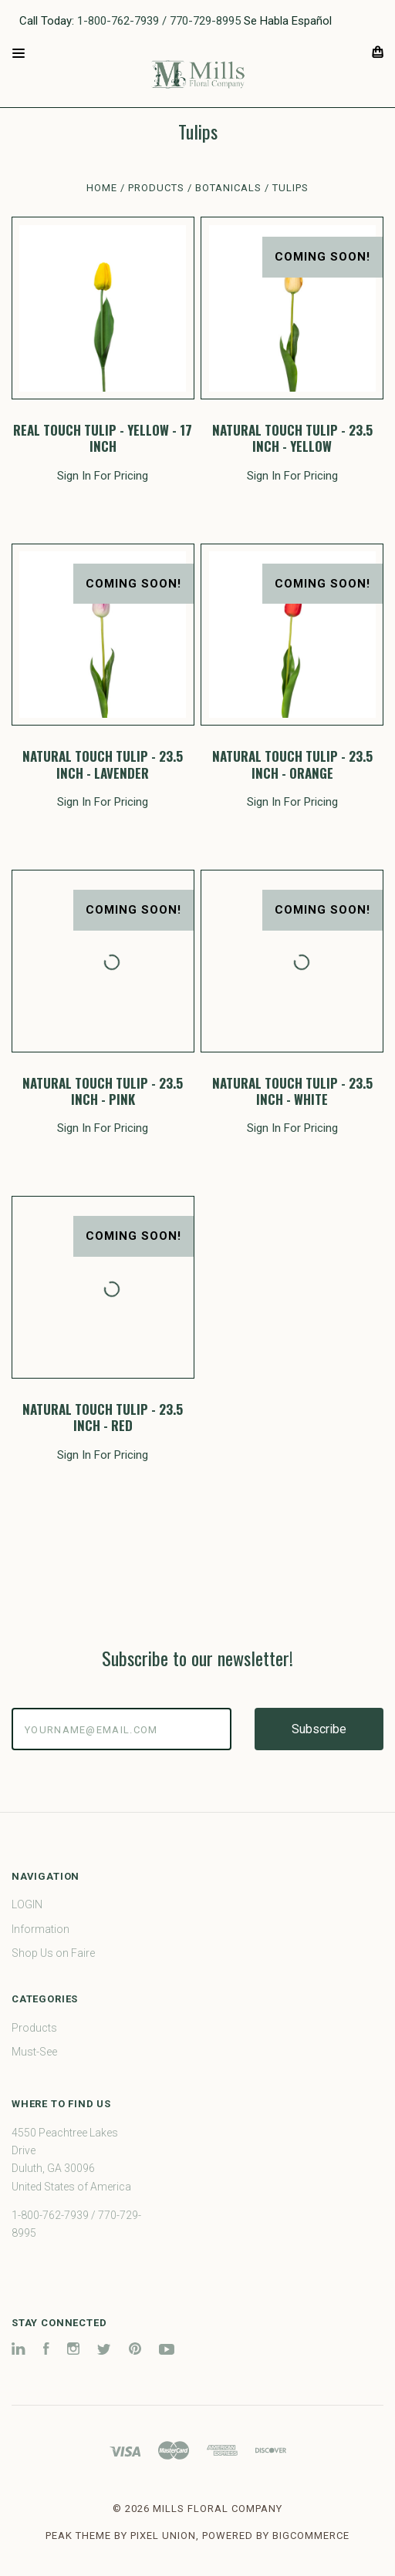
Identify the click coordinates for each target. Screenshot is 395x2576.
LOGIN (27, 1904)
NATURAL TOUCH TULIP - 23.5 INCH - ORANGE (292, 764)
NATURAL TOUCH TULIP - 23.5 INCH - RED (102, 1417)
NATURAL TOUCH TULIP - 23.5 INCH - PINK (102, 1091)
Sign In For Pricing (102, 476)
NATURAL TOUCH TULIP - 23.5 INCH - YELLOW (292, 438)
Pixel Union (163, 2535)
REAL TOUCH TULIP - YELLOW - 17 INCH (102, 438)
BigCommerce (310, 2535)
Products (34, 2028)
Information (40, 1929)
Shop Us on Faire (53, 1953)
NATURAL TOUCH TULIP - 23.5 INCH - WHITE (292, 1091)
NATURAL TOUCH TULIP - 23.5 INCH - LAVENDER (102, 764)
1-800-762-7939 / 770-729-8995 (159, 21)
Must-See (34, 2052)
